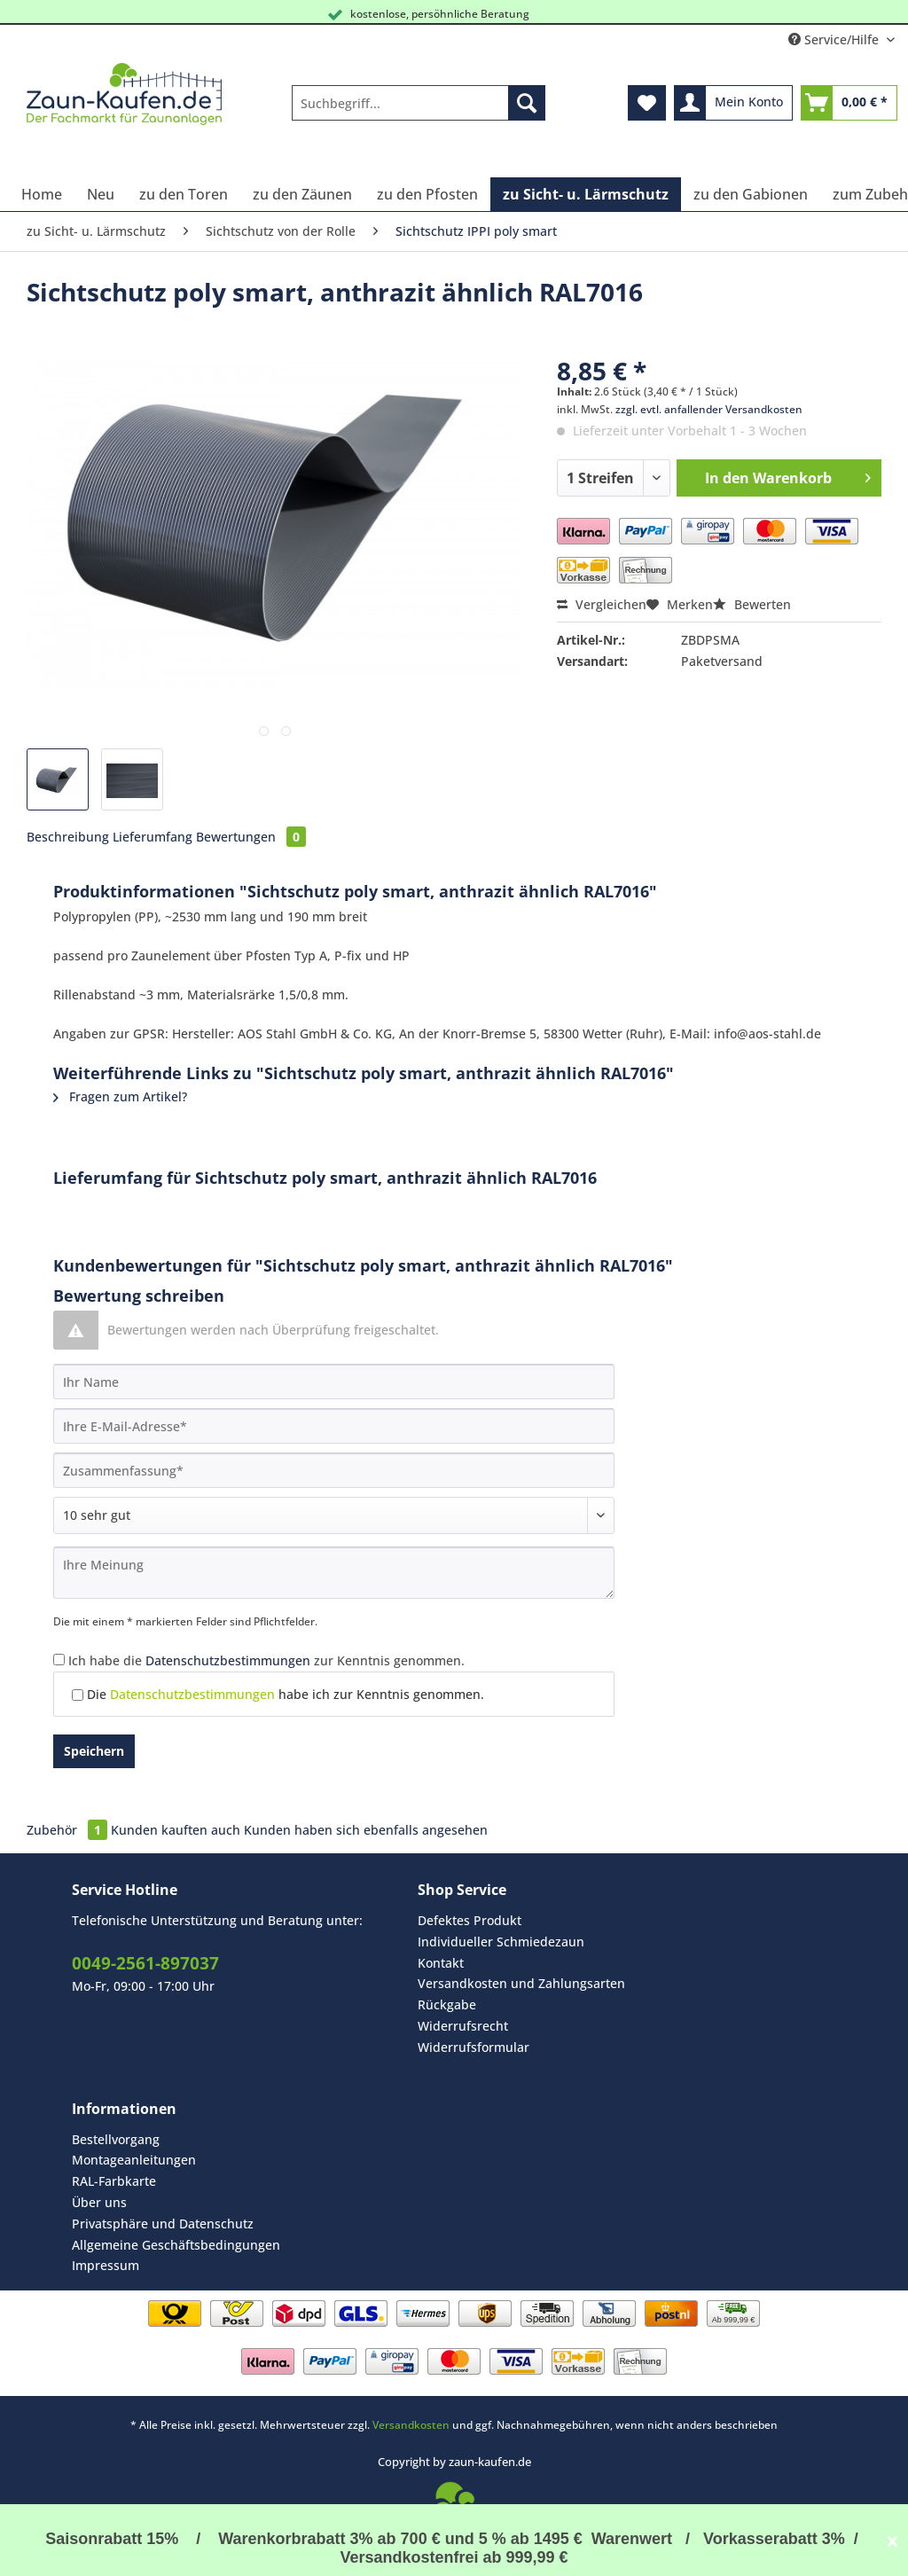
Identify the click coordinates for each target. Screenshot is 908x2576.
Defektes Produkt (469, 1920)
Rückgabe (447, 2004)
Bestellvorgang (116, 2139)
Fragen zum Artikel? (120, 1096)
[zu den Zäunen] (302, 194)
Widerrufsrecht (463, 2025)
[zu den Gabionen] (750, 194)
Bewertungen (251, 836)
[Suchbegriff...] (419, 103)
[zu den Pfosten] (427, 194)
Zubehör (69, 1829)
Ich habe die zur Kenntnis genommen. (266, 1660)
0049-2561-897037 (145, 1963)
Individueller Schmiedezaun (501, 1941)
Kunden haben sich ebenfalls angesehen (366, 1829)
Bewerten (752, 604)
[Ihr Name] (333, 1381)
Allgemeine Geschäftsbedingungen (176, 2244)
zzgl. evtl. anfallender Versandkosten (708, 409)
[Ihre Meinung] (333, 1572)
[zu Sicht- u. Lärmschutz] (585, 194)
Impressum (105, 2265)
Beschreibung (68, 836)
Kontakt (441, 1962)
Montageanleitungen (134, 2159)
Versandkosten (411, 2424)
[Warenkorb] (849, 103)
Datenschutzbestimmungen (227, 1660)
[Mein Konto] (733, 103)
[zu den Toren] (183, 194)
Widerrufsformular (473, 2047)
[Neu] (100, 194)
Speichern (94, 1750)
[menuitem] (419, 111)
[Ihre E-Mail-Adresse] (333, 1426)
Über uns (99, 2202)
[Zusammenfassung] (333, 1470)
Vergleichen (601, 604)
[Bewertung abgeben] (333, 1515)
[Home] (41, 194)
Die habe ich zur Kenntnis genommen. (285, 1694)
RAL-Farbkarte (114, 2181)
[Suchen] (526, 103)
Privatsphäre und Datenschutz (163, 2223)
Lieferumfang (152, 836)
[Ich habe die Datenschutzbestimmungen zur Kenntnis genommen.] (59, 1659)
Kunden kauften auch (175, 1829)
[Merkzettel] (647, 103)
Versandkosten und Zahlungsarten (521, 1983)
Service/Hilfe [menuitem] (835, 39)
